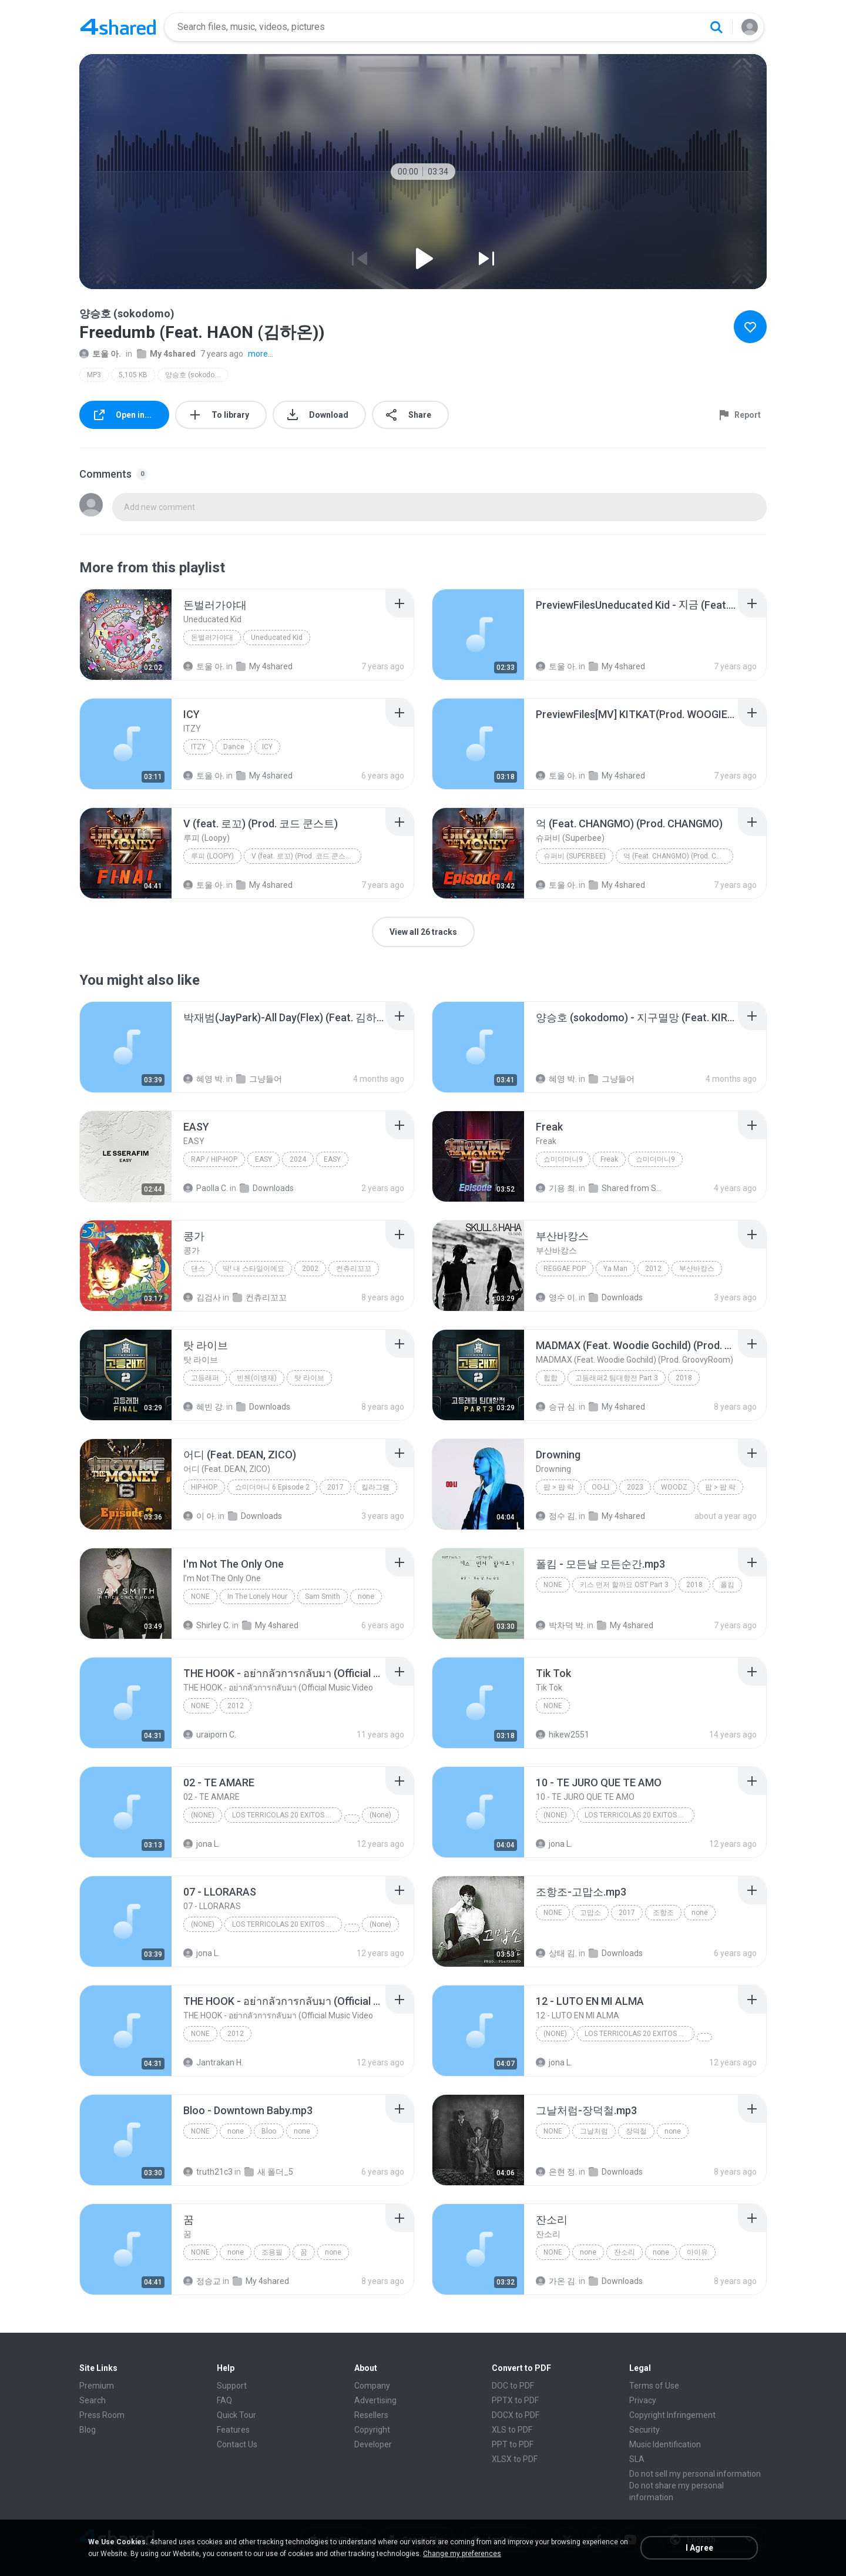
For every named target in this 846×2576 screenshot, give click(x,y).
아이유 (697, 2252)
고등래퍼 (205, 1378)
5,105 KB (133, 375)
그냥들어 (259, 1079)
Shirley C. (206, 1625)
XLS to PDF (512, 2429)
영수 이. (556, 1297)
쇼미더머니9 (563, 1159)
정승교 (202, 2281)
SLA (636, 2459)
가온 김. (556, 2281)
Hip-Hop (204, 1487)
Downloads (267, 1188)
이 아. (199, 1516)
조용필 (272, 2252)
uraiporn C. (209, 1734)
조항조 (663, 1912)
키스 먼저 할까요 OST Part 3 (624, 1585)
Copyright (372, 2429)
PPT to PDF (512, 2444)
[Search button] (716, 27)
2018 (684, 1378)
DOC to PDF (513, 2385)
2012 (653, 1268)
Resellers (371, 2415)
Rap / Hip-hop (214, 1159)
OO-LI (600, 1487)
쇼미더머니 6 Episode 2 (272, 1487)
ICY (267, 747)
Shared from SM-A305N (627, 1188)
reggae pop (564, 1268)
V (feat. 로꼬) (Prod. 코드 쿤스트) (303, 856)
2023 (635, 1487)
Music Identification (665, 2444)
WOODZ (674, 1487)
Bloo (268, 2131)
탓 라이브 (309, 1378)
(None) (202, 1815)
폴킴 (727, 1585)
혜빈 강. (203, 1406)
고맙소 (590, 1912)
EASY (263, 1159)
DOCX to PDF (515, 2415)
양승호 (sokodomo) (196, 375)
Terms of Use (654, 2385)
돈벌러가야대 (212, 637)
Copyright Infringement (672, 2415)
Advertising (375, 2400)
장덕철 (636, 2131)
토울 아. (100, 353)
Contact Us (237, 2444)
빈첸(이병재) (257, 1378)
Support (232, 2385)
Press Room (102, 2415)
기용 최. (556, 1188)
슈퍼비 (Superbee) (574, 856)
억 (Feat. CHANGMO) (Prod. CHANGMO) (678, 856)
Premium (96, 2385)
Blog (87, 2429)
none (200, 1596)
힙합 (550, 1378)
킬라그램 (375, 1487)
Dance (233, 747)
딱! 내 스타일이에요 (253, 1268)
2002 (310, 1268)
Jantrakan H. (213, 2062)
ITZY (198, 747)
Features (233, 2429)
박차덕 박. (560, 1625)
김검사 (202, 1297)
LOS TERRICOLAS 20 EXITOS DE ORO (287, 1815)
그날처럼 (594, 2131)
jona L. (201, 1844)
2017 (335, 1487)
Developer (373, 2444)
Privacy (642, 2400)
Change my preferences (462, 2554)
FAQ (224, 2400)
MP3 (94, 375)
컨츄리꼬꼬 (353, 1268)
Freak (609, 1159)
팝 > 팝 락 (558, 1487)
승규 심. (556, 1406)
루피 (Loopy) (212, 856)
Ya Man (615, 1268)
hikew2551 (562, 1734)
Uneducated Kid (277, 637)
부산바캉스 (696, 1268)
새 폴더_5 (268, 2171)
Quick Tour (236, 2415)
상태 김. (556, 1953)
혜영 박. (203, 1079)
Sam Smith (322, 1596)
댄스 (198, 1268)
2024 (298, 1159)
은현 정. (556, 2171)
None (200, 1706)
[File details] (126, 634)
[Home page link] (118, 27)
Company (372, 2385)
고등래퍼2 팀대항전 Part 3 (616, 1378)
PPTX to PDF (515, 2400)
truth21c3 (208, 2171)
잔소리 (624, 2252)
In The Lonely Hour (257, 1596)
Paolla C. (205, 1188)
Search (92, 2400)
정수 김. (556, 1516)
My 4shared (166, 353)
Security (644, 2429)
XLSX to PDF (515, 2459)
